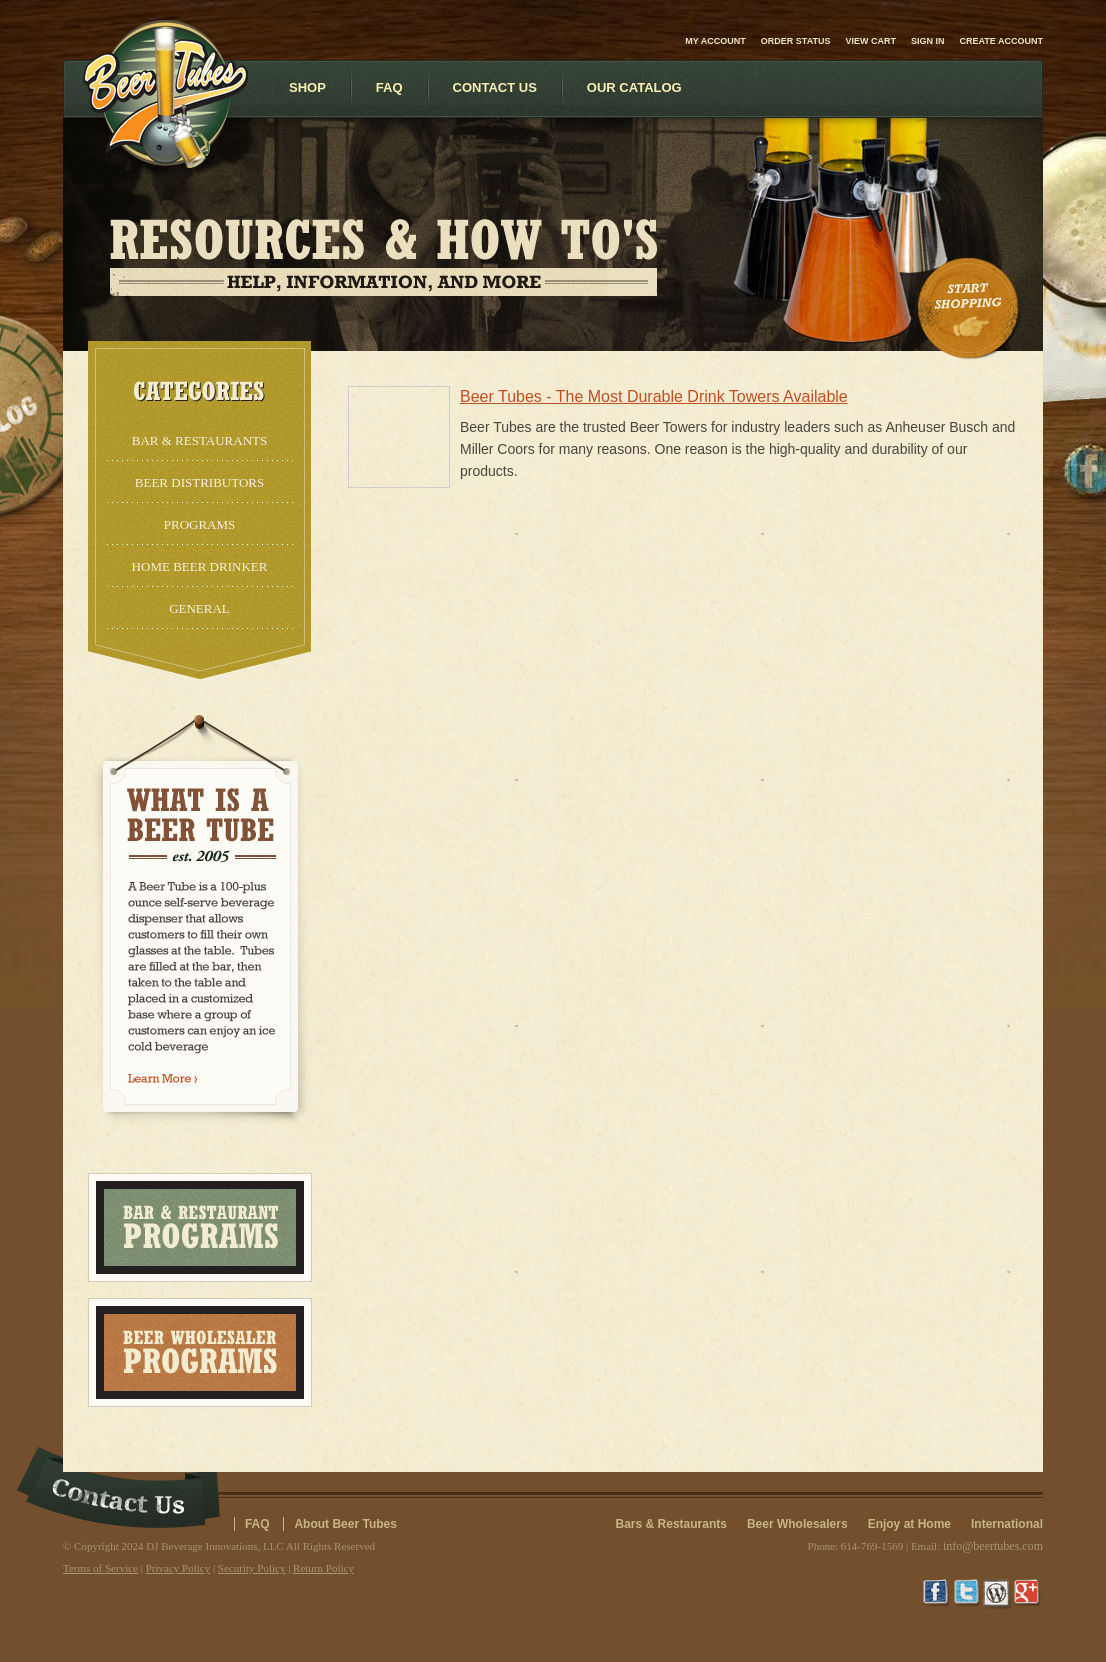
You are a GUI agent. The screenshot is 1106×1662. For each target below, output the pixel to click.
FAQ (257, 1524)
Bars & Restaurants (671, 1524)
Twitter (968, 1594)
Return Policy (323, 1568)
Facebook (938, 1594)
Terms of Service (100, 1568)
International (1007, 1524)
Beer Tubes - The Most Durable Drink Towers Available (654, 396)
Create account (1002, 41)
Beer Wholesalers (797, 1524)
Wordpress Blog (998, 1594)
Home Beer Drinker (200, 566)
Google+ (1028, 1594)
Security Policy (252, 1568)
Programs (200, 524)
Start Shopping (970, 309)
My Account (715, 41)
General (199, 608)
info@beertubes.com (993, 1546)
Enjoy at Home (909, 1524)
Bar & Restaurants (199, 440)
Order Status (796, 41)
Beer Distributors (199, 482)
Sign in (928, 41)
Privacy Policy (178, 1568)
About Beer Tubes (345, 1524)
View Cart (870, 41)
